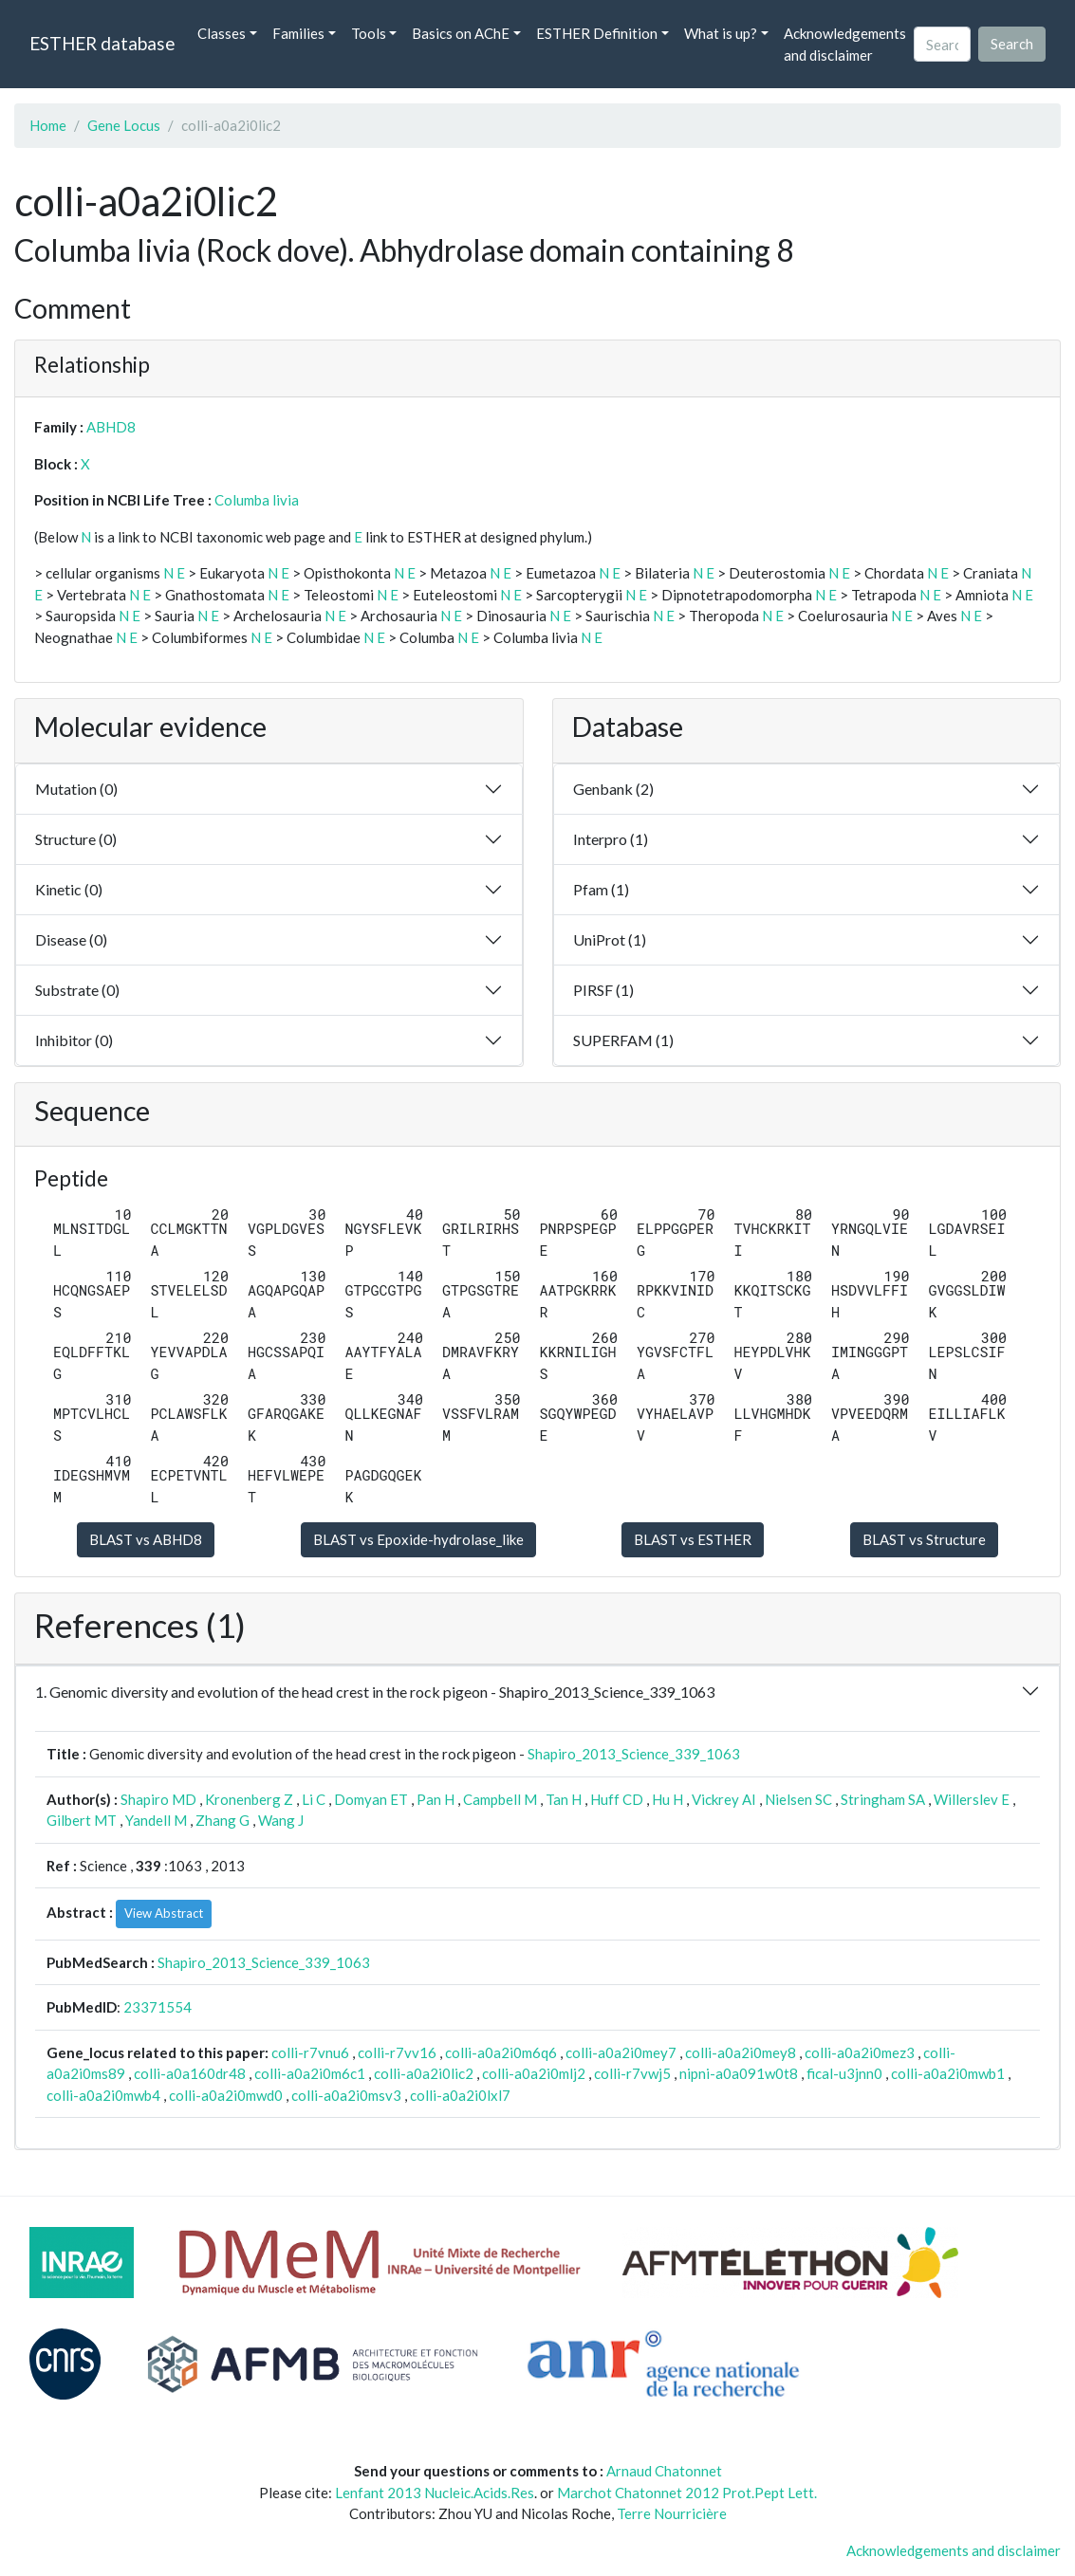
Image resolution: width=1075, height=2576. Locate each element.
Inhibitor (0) (74, 1040)
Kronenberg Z (249, 1799)
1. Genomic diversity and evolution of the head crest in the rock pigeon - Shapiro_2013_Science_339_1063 (374, 1692)
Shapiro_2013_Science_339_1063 (634, 1753)
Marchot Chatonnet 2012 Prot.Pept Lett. (687, 2492)
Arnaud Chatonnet (664, 2470)
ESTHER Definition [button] (597, 33)
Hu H (667, 1799)
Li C (313, 1799)
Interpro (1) (610, 839)
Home (47, 125)
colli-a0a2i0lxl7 (460, 2095)
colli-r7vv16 (397, 2052)
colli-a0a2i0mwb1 (948, 2073)
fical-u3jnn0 (844, 2073)
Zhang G (222, 1820)
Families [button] (298, 33)
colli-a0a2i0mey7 (621, 2052)
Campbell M (500, 1799)
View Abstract (163, 1913)
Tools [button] (368, 33)
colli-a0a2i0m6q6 (501, 2052)
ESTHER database (102, 43)
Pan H (435, 1799)
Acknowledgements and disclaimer (845, 44)
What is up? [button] (720, 33)
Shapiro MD (158, 1799)
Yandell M (156, 1820)
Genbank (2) (613, 789)
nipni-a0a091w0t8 (738, 2073)
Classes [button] (221, 33)
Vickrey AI (724, 1799)
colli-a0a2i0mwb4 (103, 2095)
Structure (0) (76, 839)
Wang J (281, 1820)
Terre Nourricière (672, 2513)
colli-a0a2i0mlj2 (533, 2073)
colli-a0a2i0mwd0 (226, 2095)
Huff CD (616, 1799)
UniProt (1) (609, 939)
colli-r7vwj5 (632, 2073)
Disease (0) (71, 939)
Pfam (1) (601, 889)
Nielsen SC (798, 1799)
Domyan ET (371, 1799)
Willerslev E (972, 1799)
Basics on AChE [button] (461, 33)
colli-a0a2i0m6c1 (309, 2073)
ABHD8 (111, 426)
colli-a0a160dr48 (190, 2073)
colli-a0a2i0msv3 (346, 2095)
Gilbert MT (81, 1820)
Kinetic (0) (68, 889)
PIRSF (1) (603, 990)
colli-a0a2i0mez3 (860, 2052)
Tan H (564, 1799)
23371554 (157, 2006)
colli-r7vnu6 (310, 2052)
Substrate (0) (77, 990)
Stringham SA (883, 1799)
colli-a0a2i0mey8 (740, 2052)
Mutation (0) (76, 789)
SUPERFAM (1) (623, 1040)
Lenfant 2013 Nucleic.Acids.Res (434, 2492)
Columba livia (256, 499)
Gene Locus (123, 125)
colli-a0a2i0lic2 (423, 2073)
